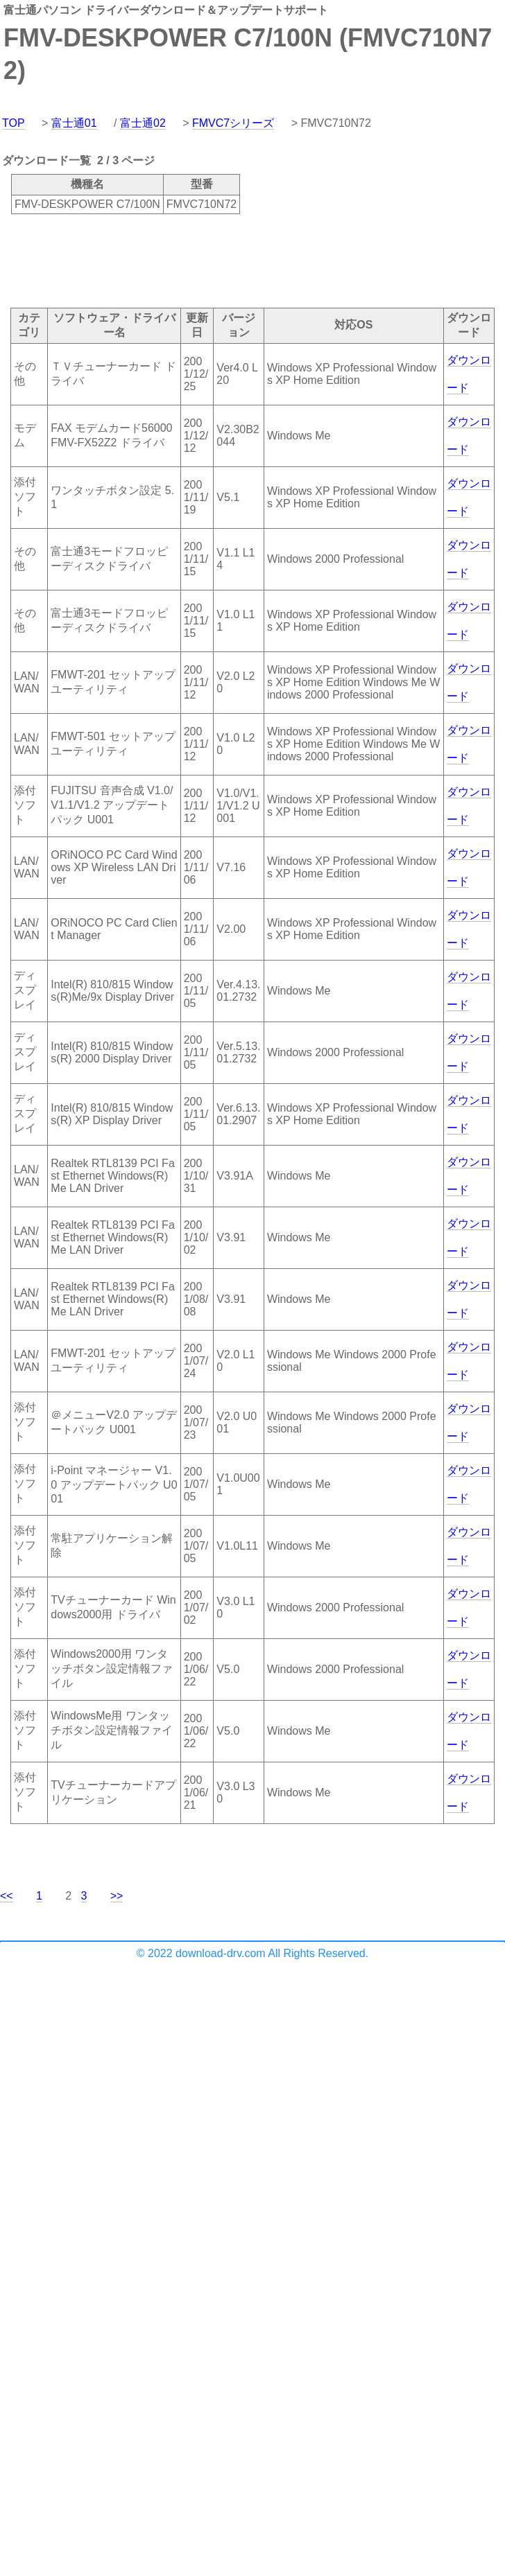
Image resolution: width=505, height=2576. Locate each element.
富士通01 (74, 123)
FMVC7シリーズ (233, 123)
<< (6, 1896)
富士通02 (143, 123)
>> (116, 1896)
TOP (13, 123)
